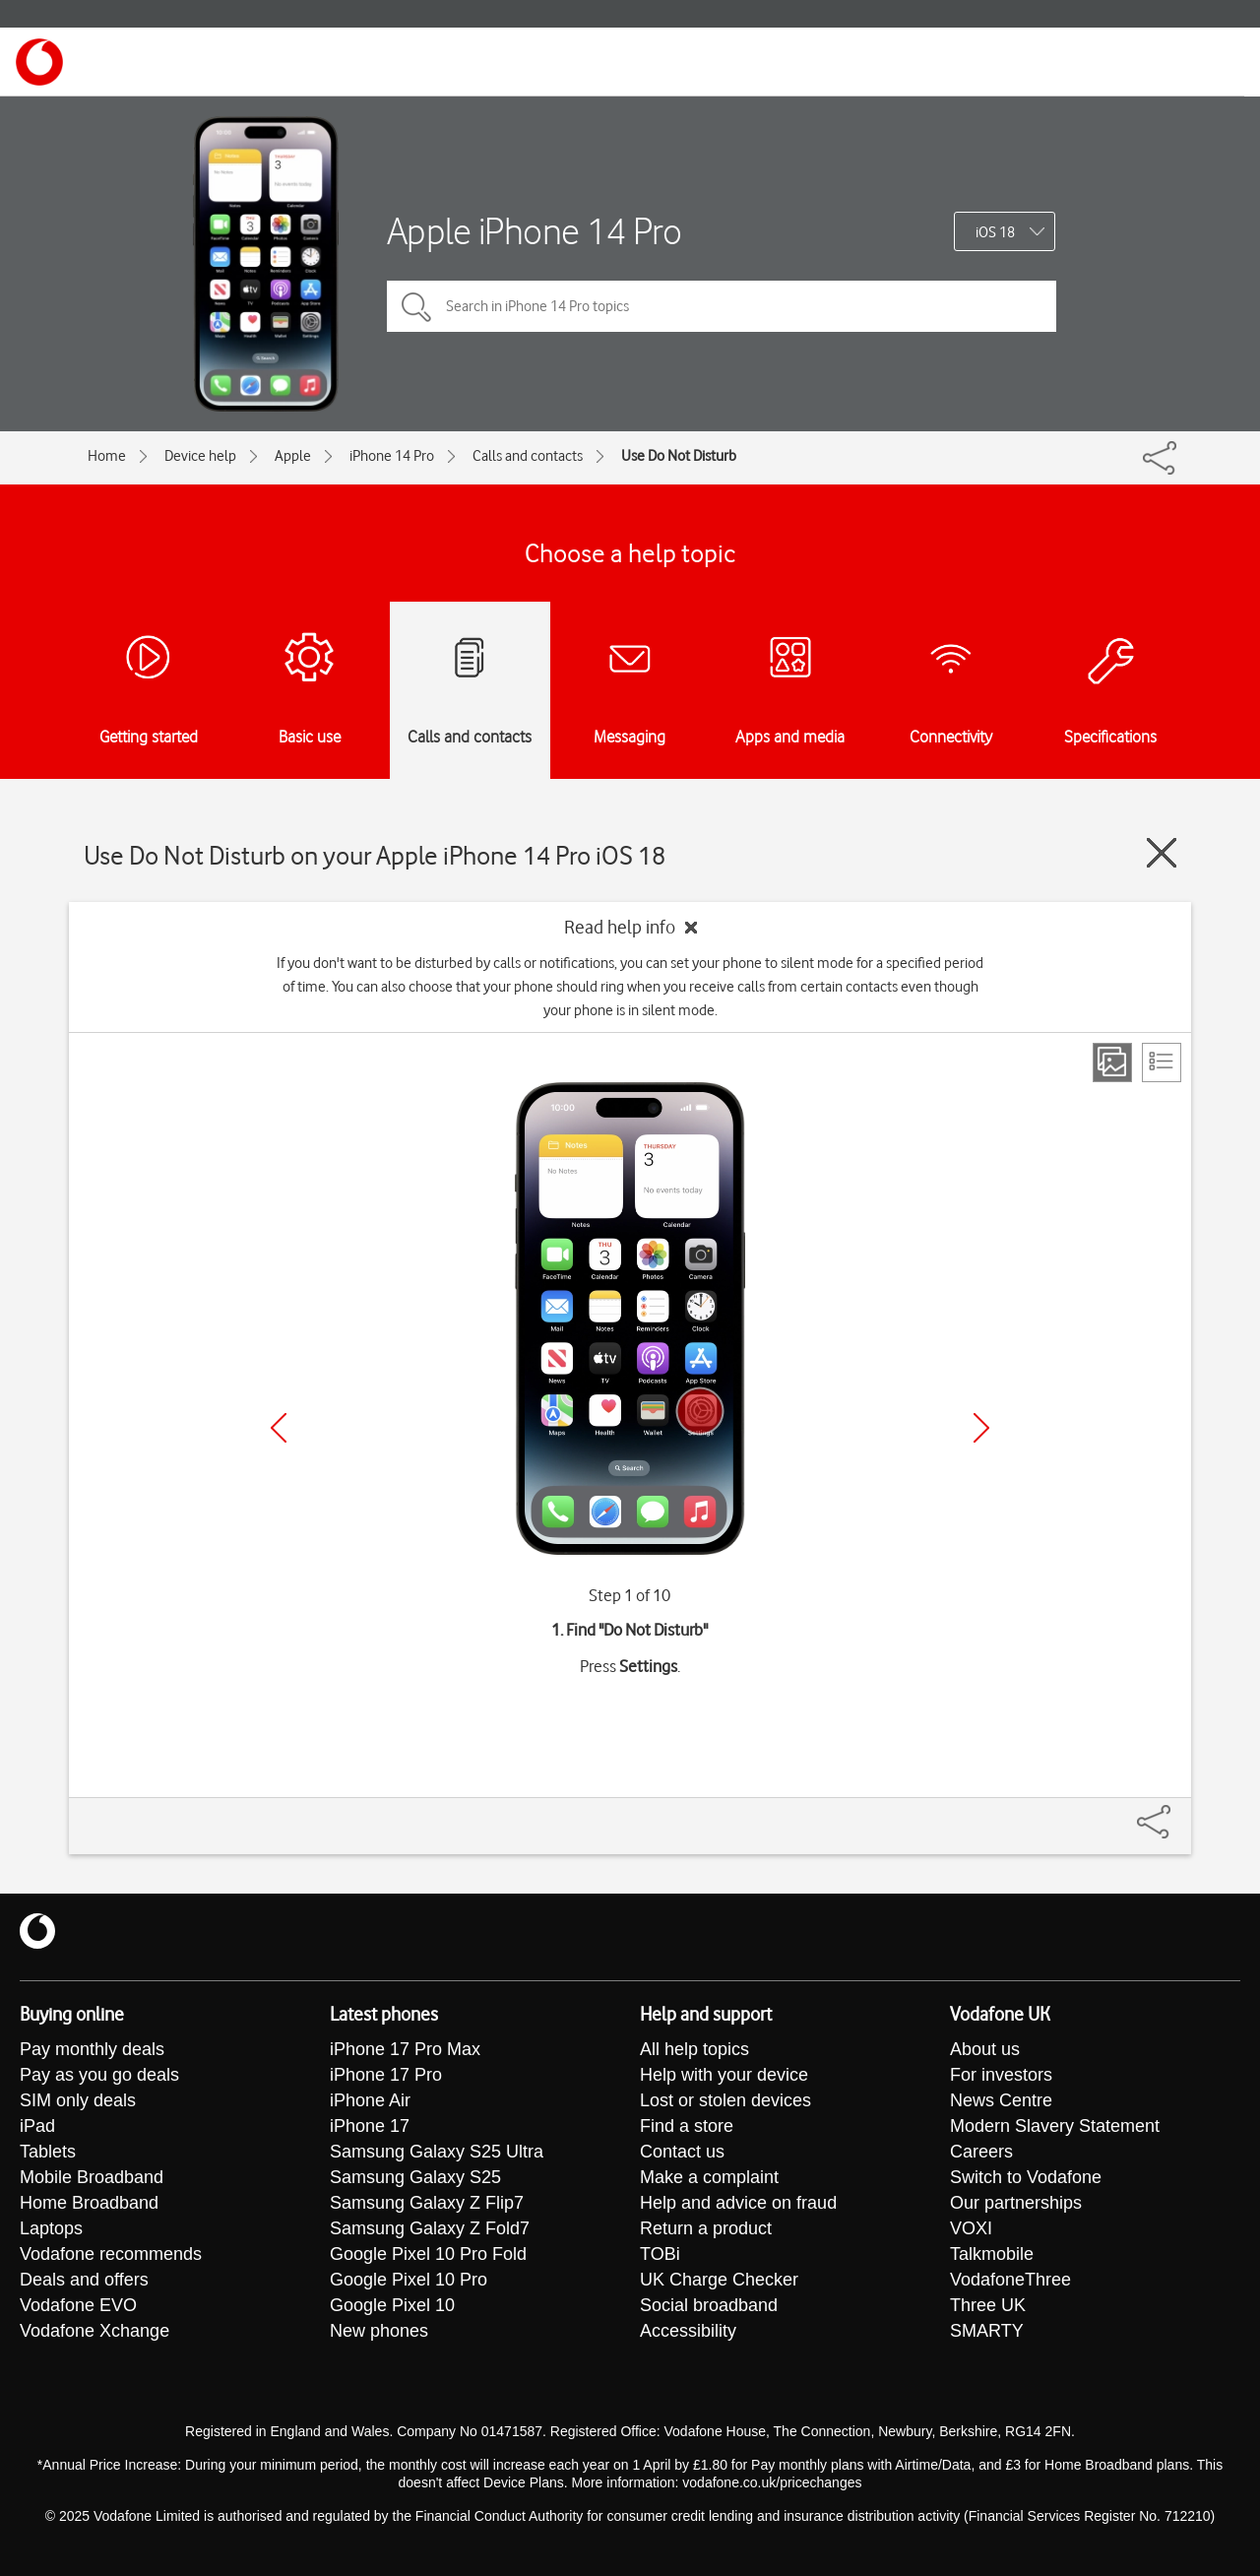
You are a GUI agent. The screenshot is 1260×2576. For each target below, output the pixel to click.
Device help (200, 456)
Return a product (706, 2228)
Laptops (51, 2228)
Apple (293, 456)
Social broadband (709, 2305)
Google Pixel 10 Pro (408, 2279)
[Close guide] (1161, 853)
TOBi (660, 2254)
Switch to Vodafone (1026, 2177)
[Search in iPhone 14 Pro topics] (721, 306)
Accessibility (688, 2331)
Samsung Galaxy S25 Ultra (436, 2151)
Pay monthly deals (92, 2049)
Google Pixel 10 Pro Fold (428, 2254)
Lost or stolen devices (725, 2100)
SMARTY (987, 2331)
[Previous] (278, 1428)
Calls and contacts (527, 456)
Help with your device (724, 2075)
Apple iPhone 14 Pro (534, 231)
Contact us (682, 2151)
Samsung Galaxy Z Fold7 (430, 2228)
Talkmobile (992, 2254)
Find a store (686, 2126)
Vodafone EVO (78, 2305)
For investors (1001, 2075)
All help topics (694, 2049)
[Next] (981, 1428)
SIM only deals (78, 2100)
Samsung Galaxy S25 (415, 2177)
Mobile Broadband (91, 2177)
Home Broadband (89, 2203)
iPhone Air (370, 2100)
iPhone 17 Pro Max (405, 2049)
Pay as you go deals (99, 2075)
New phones (379, 2331)
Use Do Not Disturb (678, 456)
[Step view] (1112, 1062)
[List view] (1161, 1062)
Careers (981, 2151)
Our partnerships (1016, 2203)
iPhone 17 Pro (386, 2075)
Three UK (988, 2305)
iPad (37, 2126)
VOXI (971, 2228)
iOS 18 (995, 232)
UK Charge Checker (719, 2279)
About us (985, 2049)
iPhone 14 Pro (391, 456)
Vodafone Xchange (94, 2331)
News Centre (1001, 2100)
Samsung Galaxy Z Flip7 (427, 2203)
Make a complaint (709, 2177)
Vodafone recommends (111, 2254)
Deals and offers (84, 2279)
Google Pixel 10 (392, 2305)
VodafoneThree (1010, 2279)
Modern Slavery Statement (1055, 2126)
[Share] (1177, 1812)
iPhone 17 (370, 2126)
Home (107, 456)
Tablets (48, 2151)
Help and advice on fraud (738, 2203)
